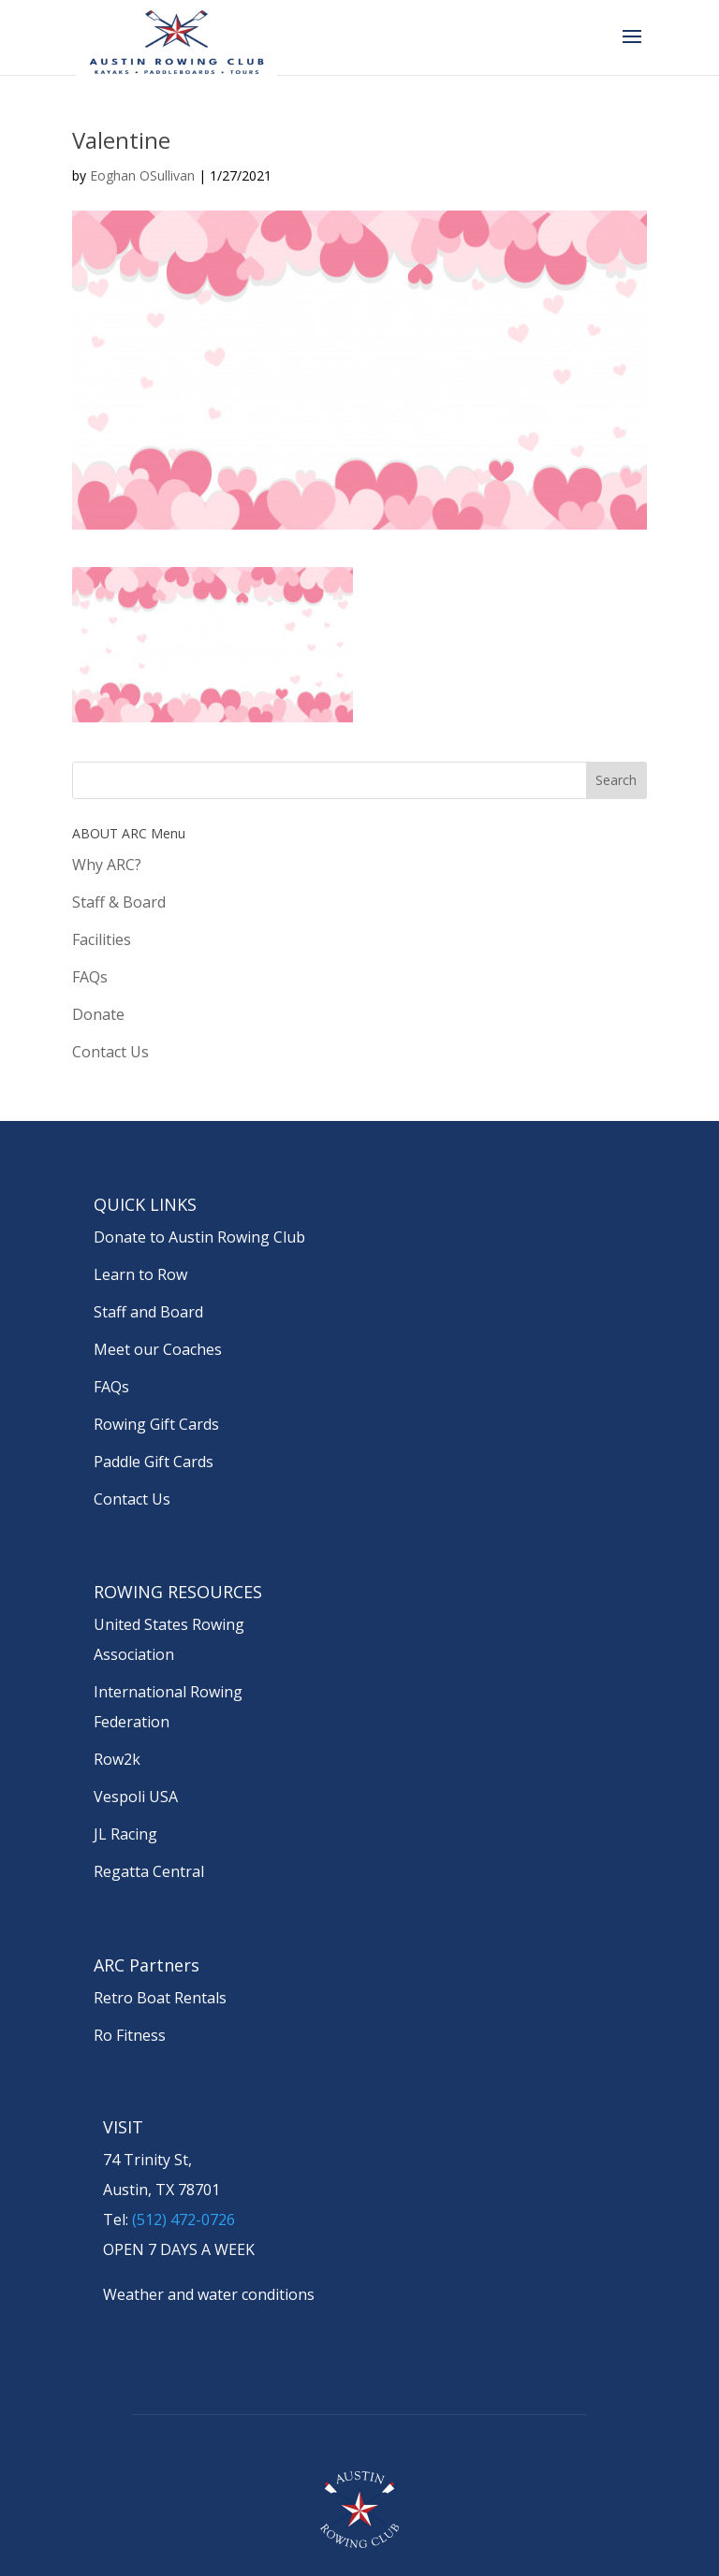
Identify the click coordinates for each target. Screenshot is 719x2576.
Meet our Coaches (158, 1349)
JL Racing (125, 1834)
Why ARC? (106, 864)
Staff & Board (119, 902)
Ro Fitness (130, 2035)
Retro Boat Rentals (160, 1997)
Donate (98, 1014)
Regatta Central (149, 1871)
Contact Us (110, 1051)
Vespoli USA (136, 1796)
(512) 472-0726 (183, 2219)
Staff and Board (148, 1312)
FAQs (90, 977)
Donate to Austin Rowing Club (199, 1237)
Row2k (117, 1759)
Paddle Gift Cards (153, 1461)
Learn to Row (140, 1274)
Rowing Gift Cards (156, 1424)
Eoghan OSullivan (142, 175)
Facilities (101, 939)
